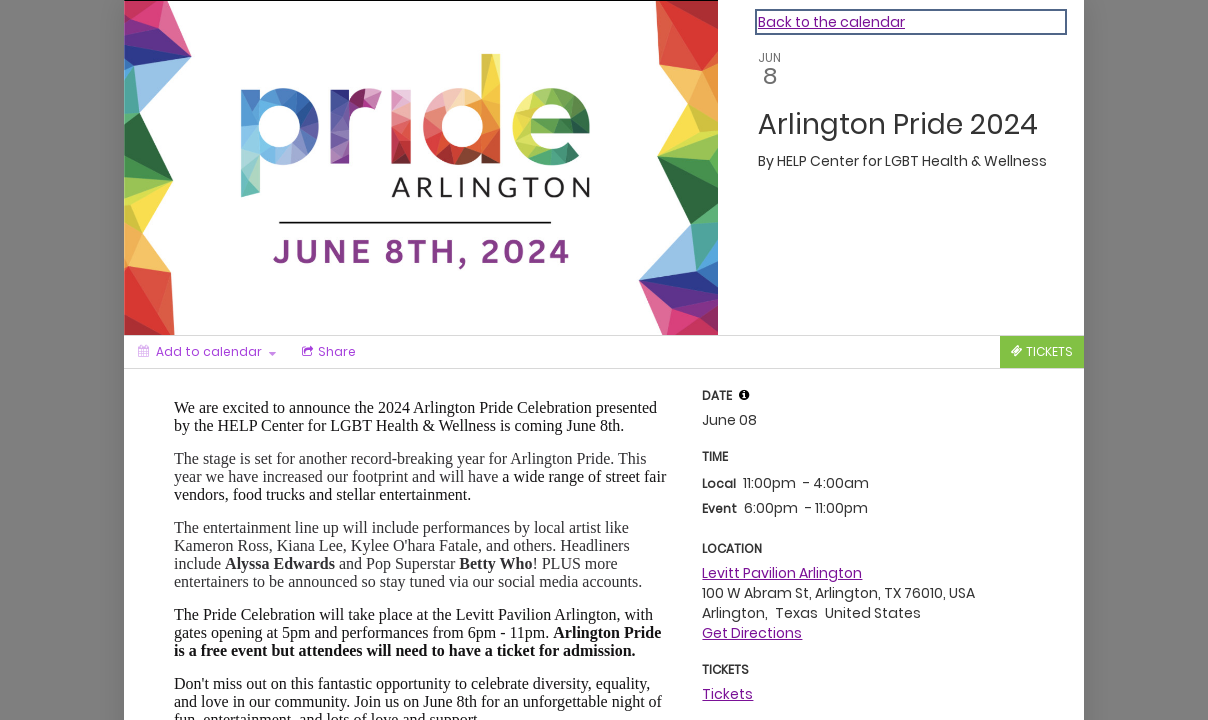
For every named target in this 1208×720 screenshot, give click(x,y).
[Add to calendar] (207, 352)
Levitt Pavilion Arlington (782, 573)
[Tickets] (1042, 352)
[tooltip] (744, 395)
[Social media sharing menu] (327, 352)
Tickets (727, 694)
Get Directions (752, 633)
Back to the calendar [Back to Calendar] (831, 22)
